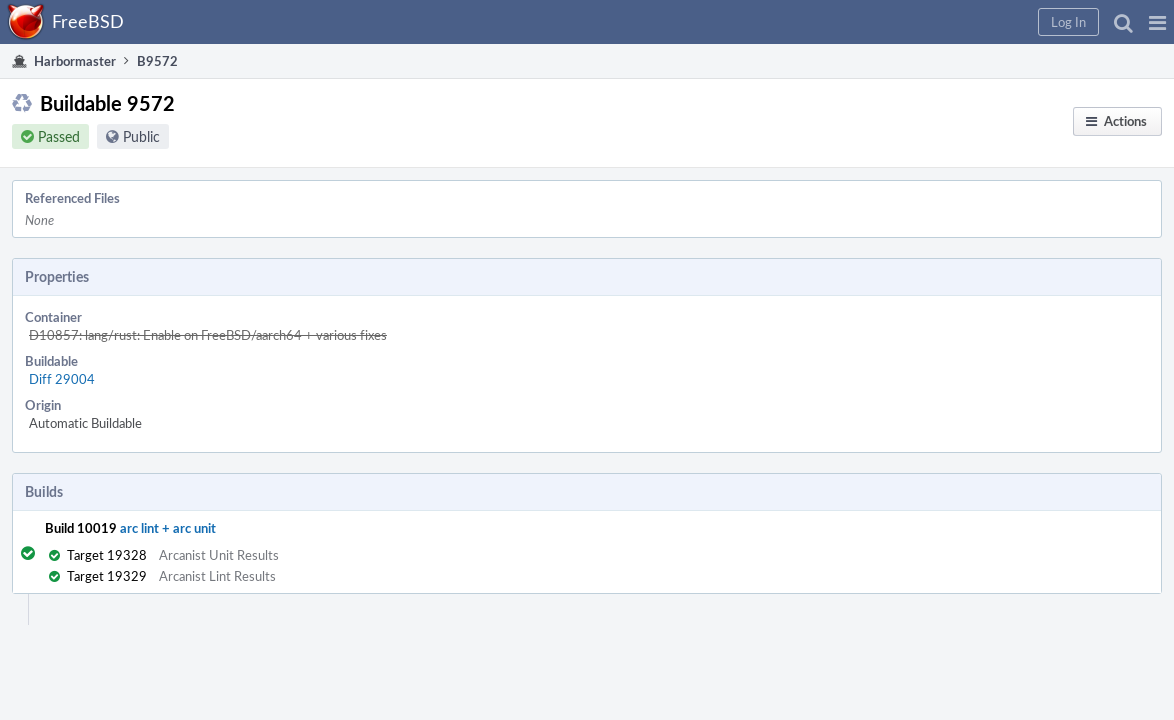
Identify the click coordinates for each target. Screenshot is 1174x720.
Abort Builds (908, 324)
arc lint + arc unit (188, 428)
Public (161, 148)
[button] (835, 22)
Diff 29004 (254, 301)
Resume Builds (914, 298)
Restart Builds (912, 246)
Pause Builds (908, 272)
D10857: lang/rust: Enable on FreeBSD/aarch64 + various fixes (400, 279)
